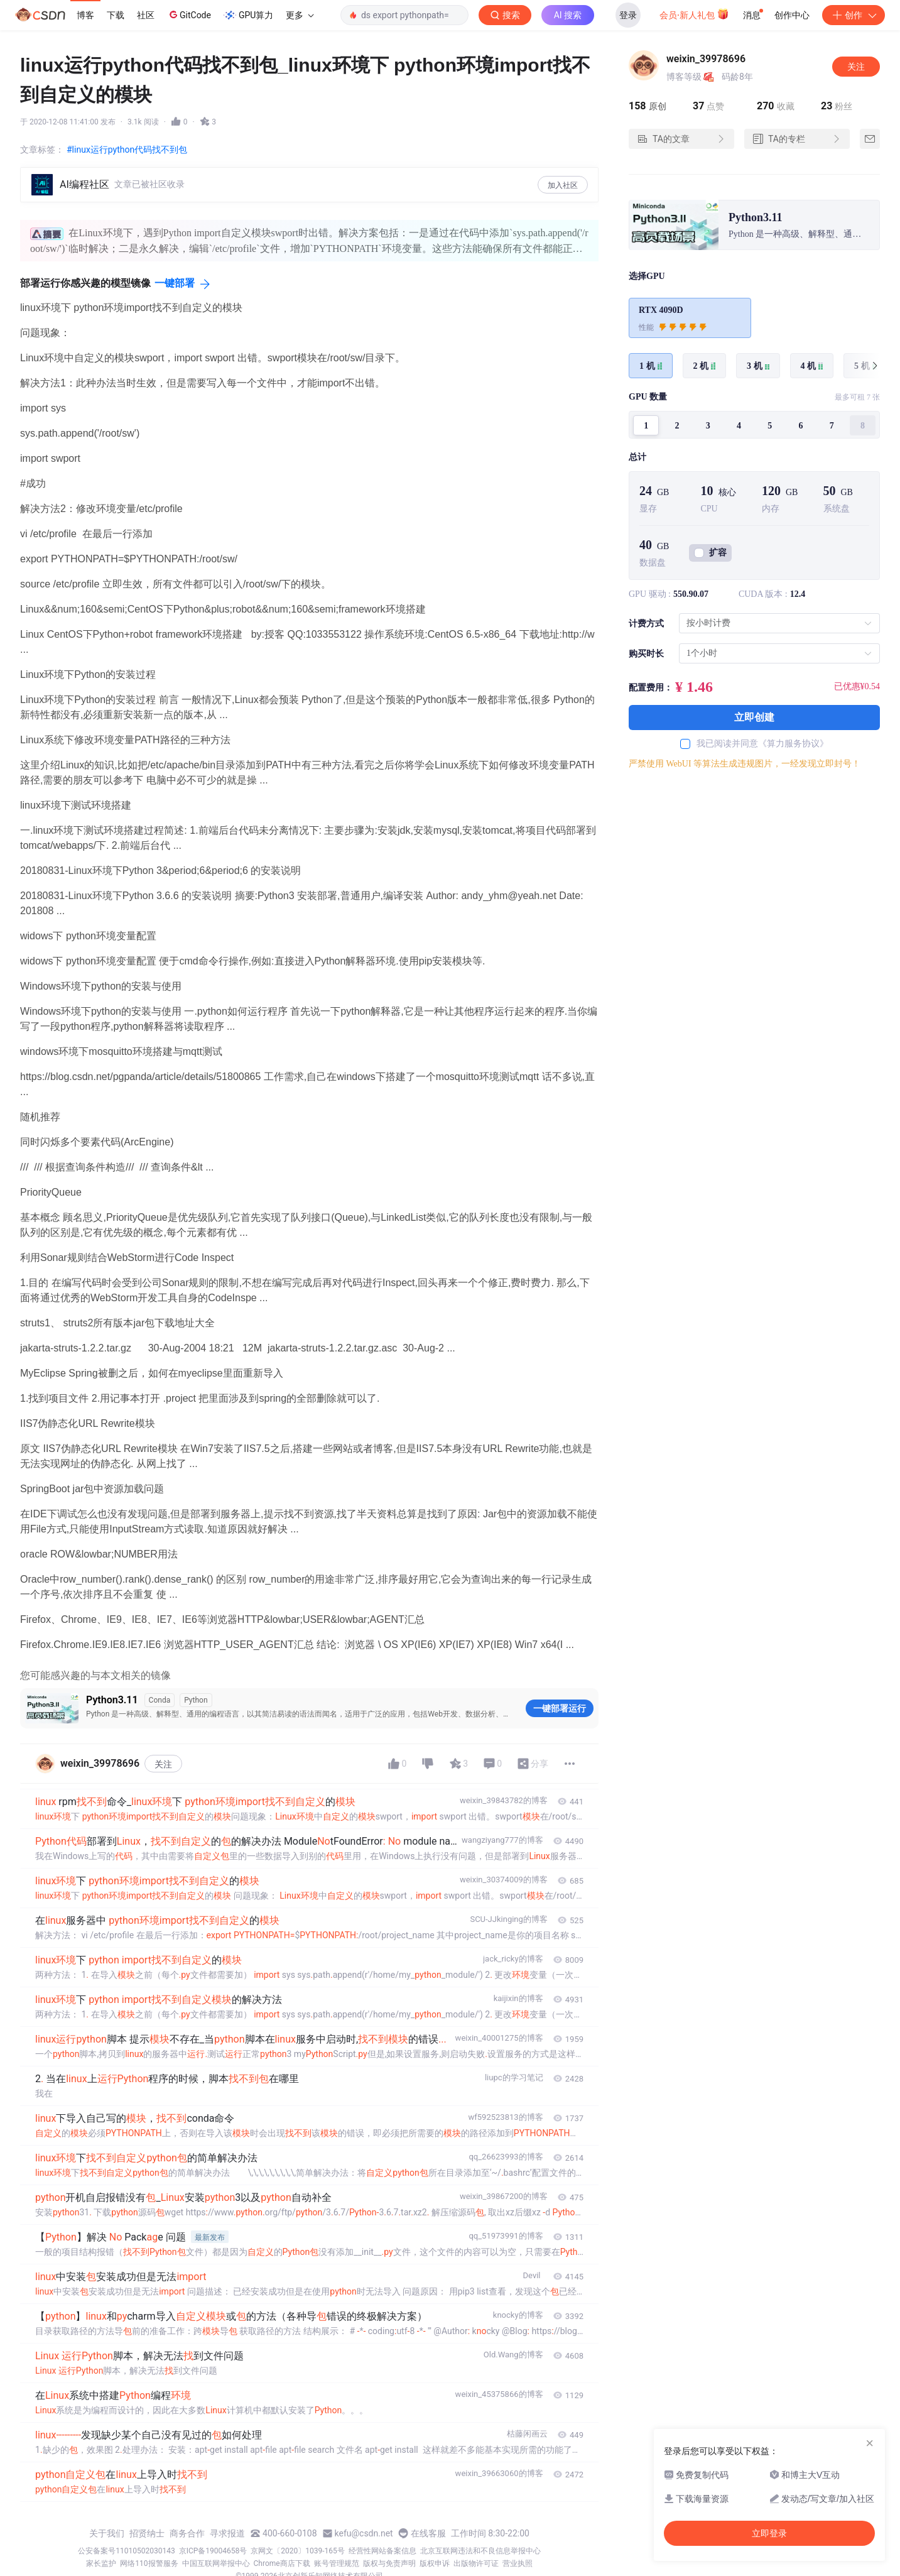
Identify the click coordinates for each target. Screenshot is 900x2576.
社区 (146, 15)
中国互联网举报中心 (216, 2563)
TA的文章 (681, 139)
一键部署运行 (559, 1708)
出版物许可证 (476, 2563)
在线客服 (428, 2533)
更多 (299, 15)
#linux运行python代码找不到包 (127, 150)
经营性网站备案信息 (382, 2550)
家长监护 (101, 2563)
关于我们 (106, 2533)
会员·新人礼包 (694, 14)
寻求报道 (227, 2533)
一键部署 (175, 283)
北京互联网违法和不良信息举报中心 (480, 2550)
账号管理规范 (336, 2563)
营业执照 (517, 2563)
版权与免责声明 (389, 2563)
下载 (115, 15)
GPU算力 (248, 15)
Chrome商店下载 (282, 2563)
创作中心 (792, 15)
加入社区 (563, 185)
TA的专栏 (797, 139)
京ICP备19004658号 (213, 2550)
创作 (853, 15)
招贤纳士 (147, 2533)
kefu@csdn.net (364, 2533)
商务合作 (187, 2533)
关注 (163, 1764)
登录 (628, 15)
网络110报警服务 (149, 2563)
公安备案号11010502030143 (126, 2550)
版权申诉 (435, 2563)
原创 (647, 106)
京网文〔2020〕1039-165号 (298, 2550)
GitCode (189, 14)
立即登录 (769, 2533)
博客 (85, 15)
